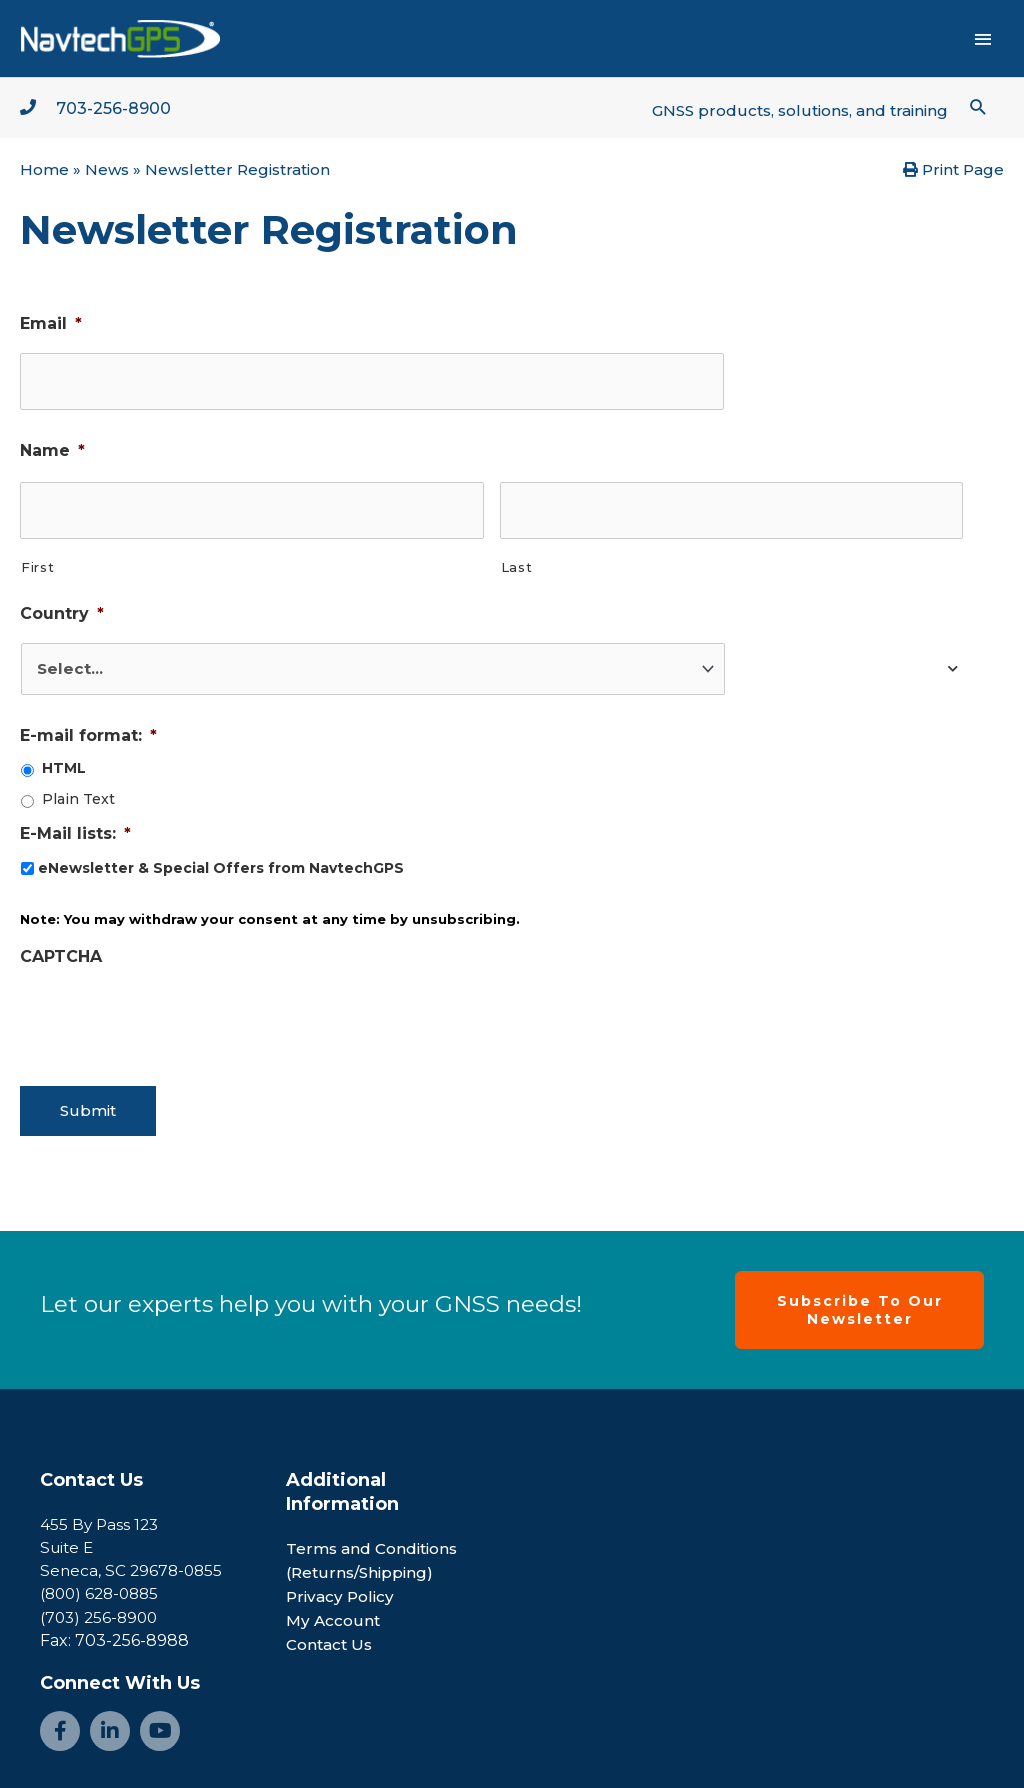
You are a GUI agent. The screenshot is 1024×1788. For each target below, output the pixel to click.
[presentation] (172, 1011)
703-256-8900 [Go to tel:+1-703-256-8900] (120, 111)
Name (52, 450)
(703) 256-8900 (101, 1604)
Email (51, 327)
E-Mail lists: (75, 829)
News (107, 173)
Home (44, 173)
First (37, 562)
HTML (64, 764)
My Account (334, 1607)
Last (517, 562)
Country (62, 608)
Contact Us (91, 1467)
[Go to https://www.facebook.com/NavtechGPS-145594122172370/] (60, 1718)
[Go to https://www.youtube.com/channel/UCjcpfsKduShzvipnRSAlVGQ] (160, 1718)
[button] (977, 109)
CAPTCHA (61, 952)
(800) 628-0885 (103, 1580)
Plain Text (78, 795)
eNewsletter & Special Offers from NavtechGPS (221, 864)
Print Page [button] (953, 173)
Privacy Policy (342, 1583)
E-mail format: (88, 731)
